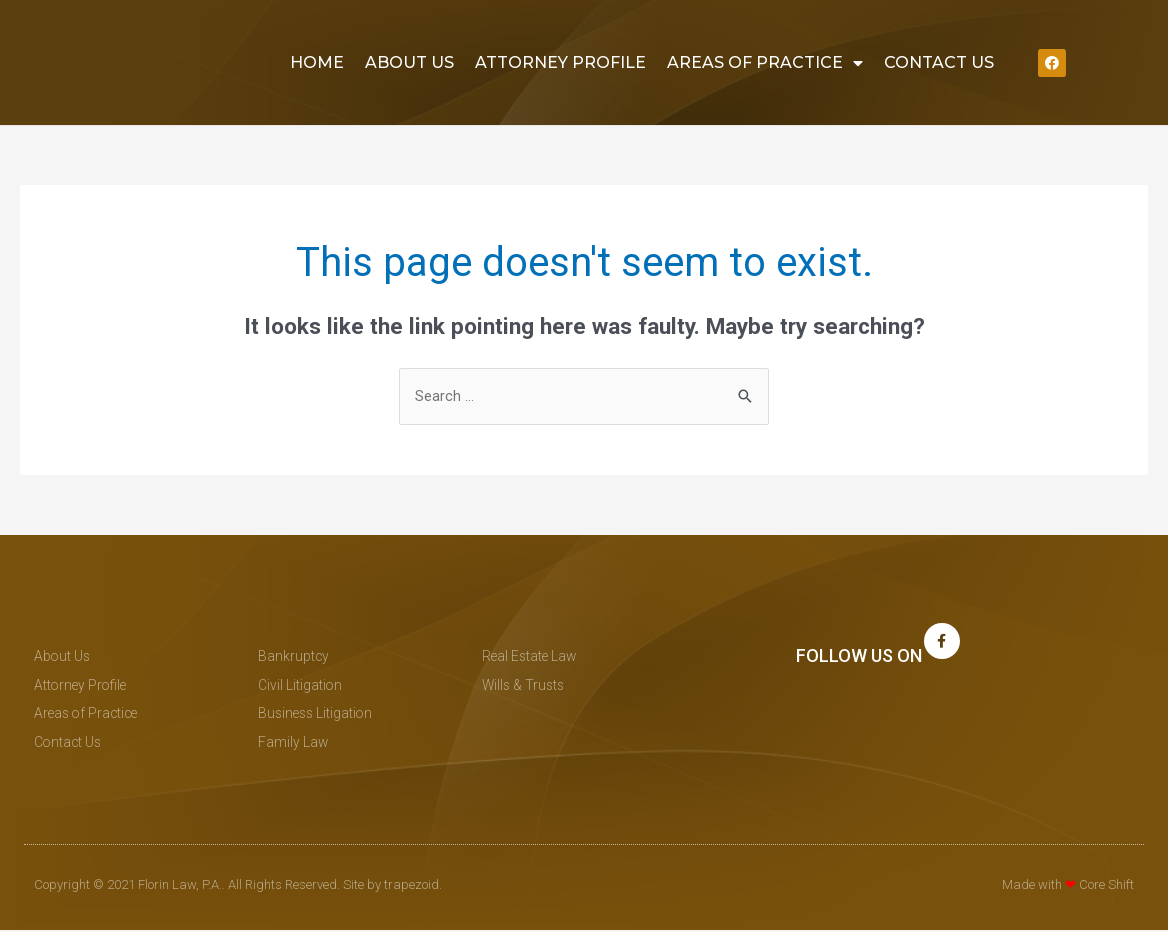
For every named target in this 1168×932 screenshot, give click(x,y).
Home (317, 62)
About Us (409, 62)
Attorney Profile (560, 62)
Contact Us (939, 62)
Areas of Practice (765, 63)
